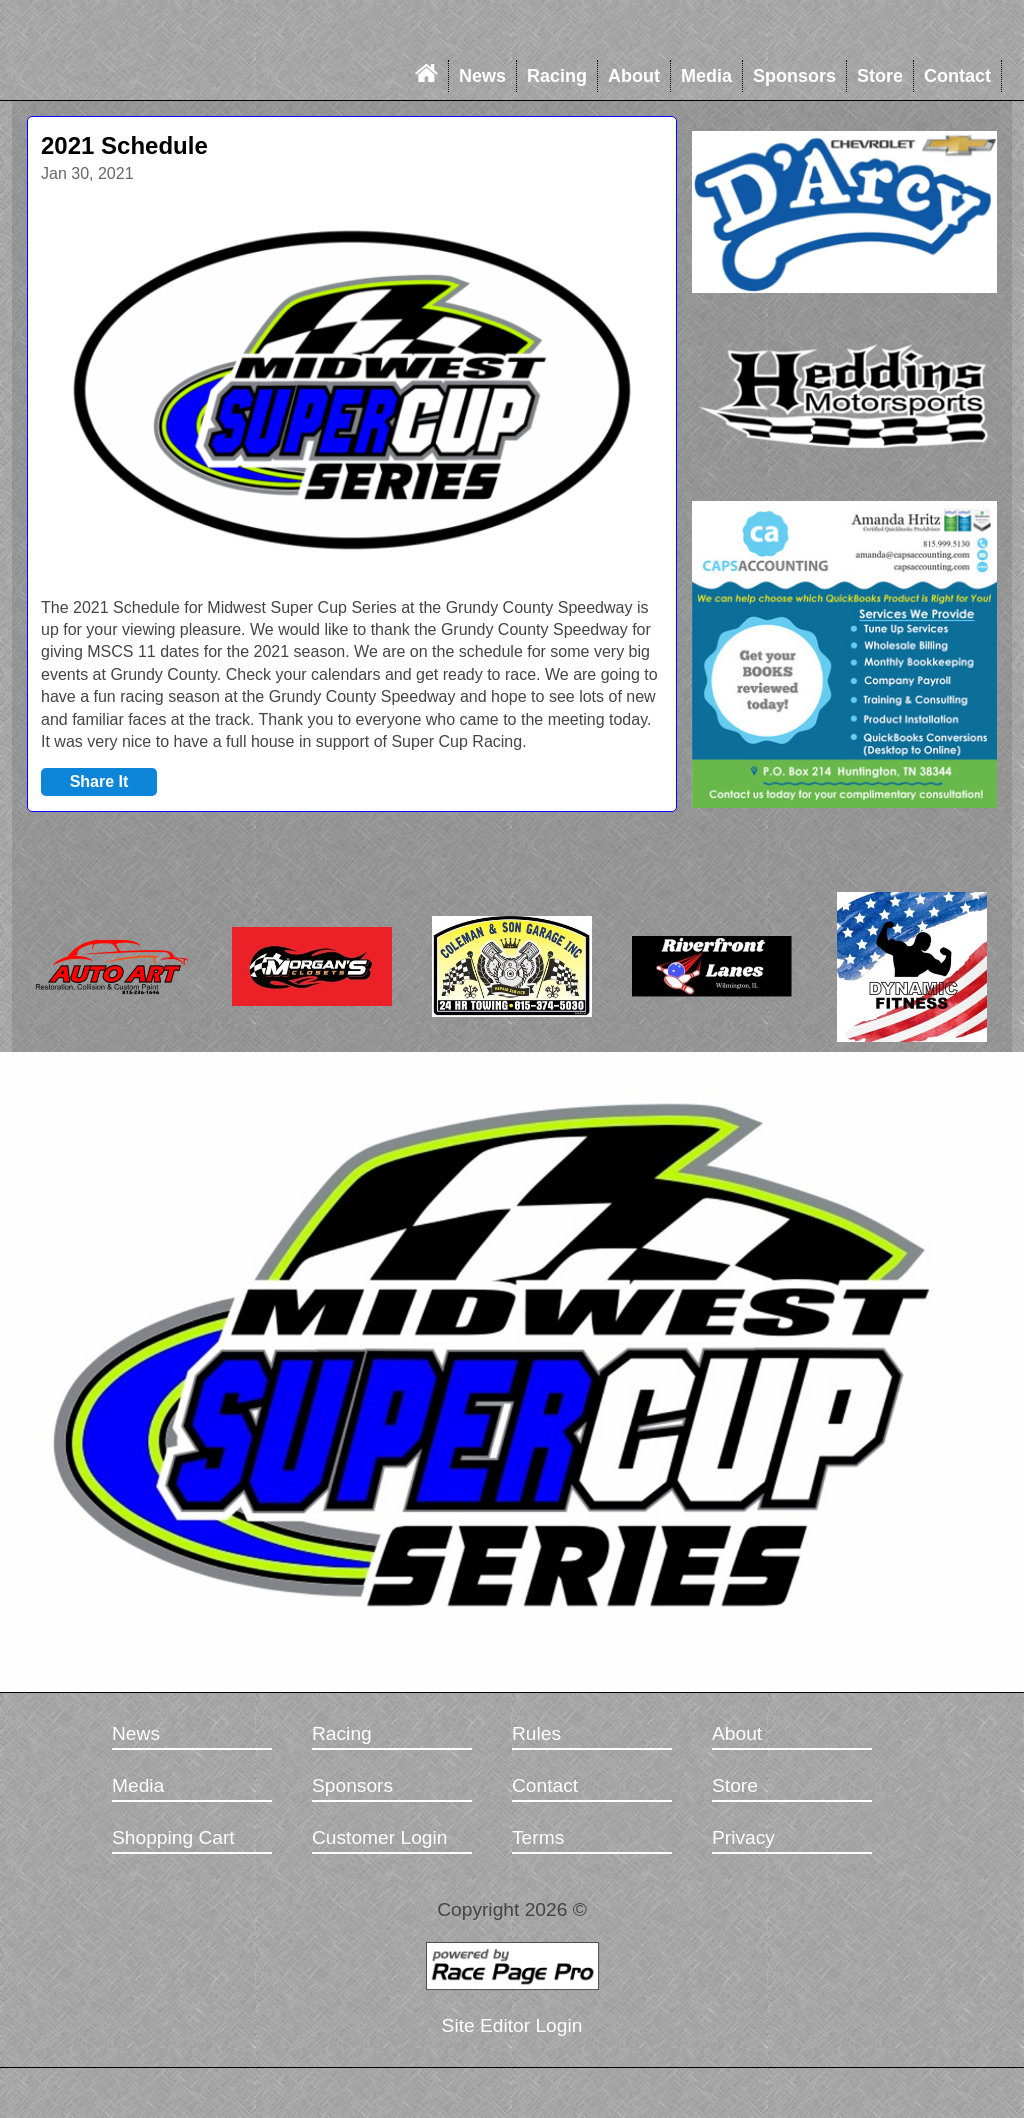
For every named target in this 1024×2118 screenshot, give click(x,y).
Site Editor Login (512, 2025)
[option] (352, 390)
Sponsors (794, 76)
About (634, 76)
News (482, 76)
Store (880, 76)
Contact (957, 76)
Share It (99, 781)
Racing (557, 76)
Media (706, 76)
